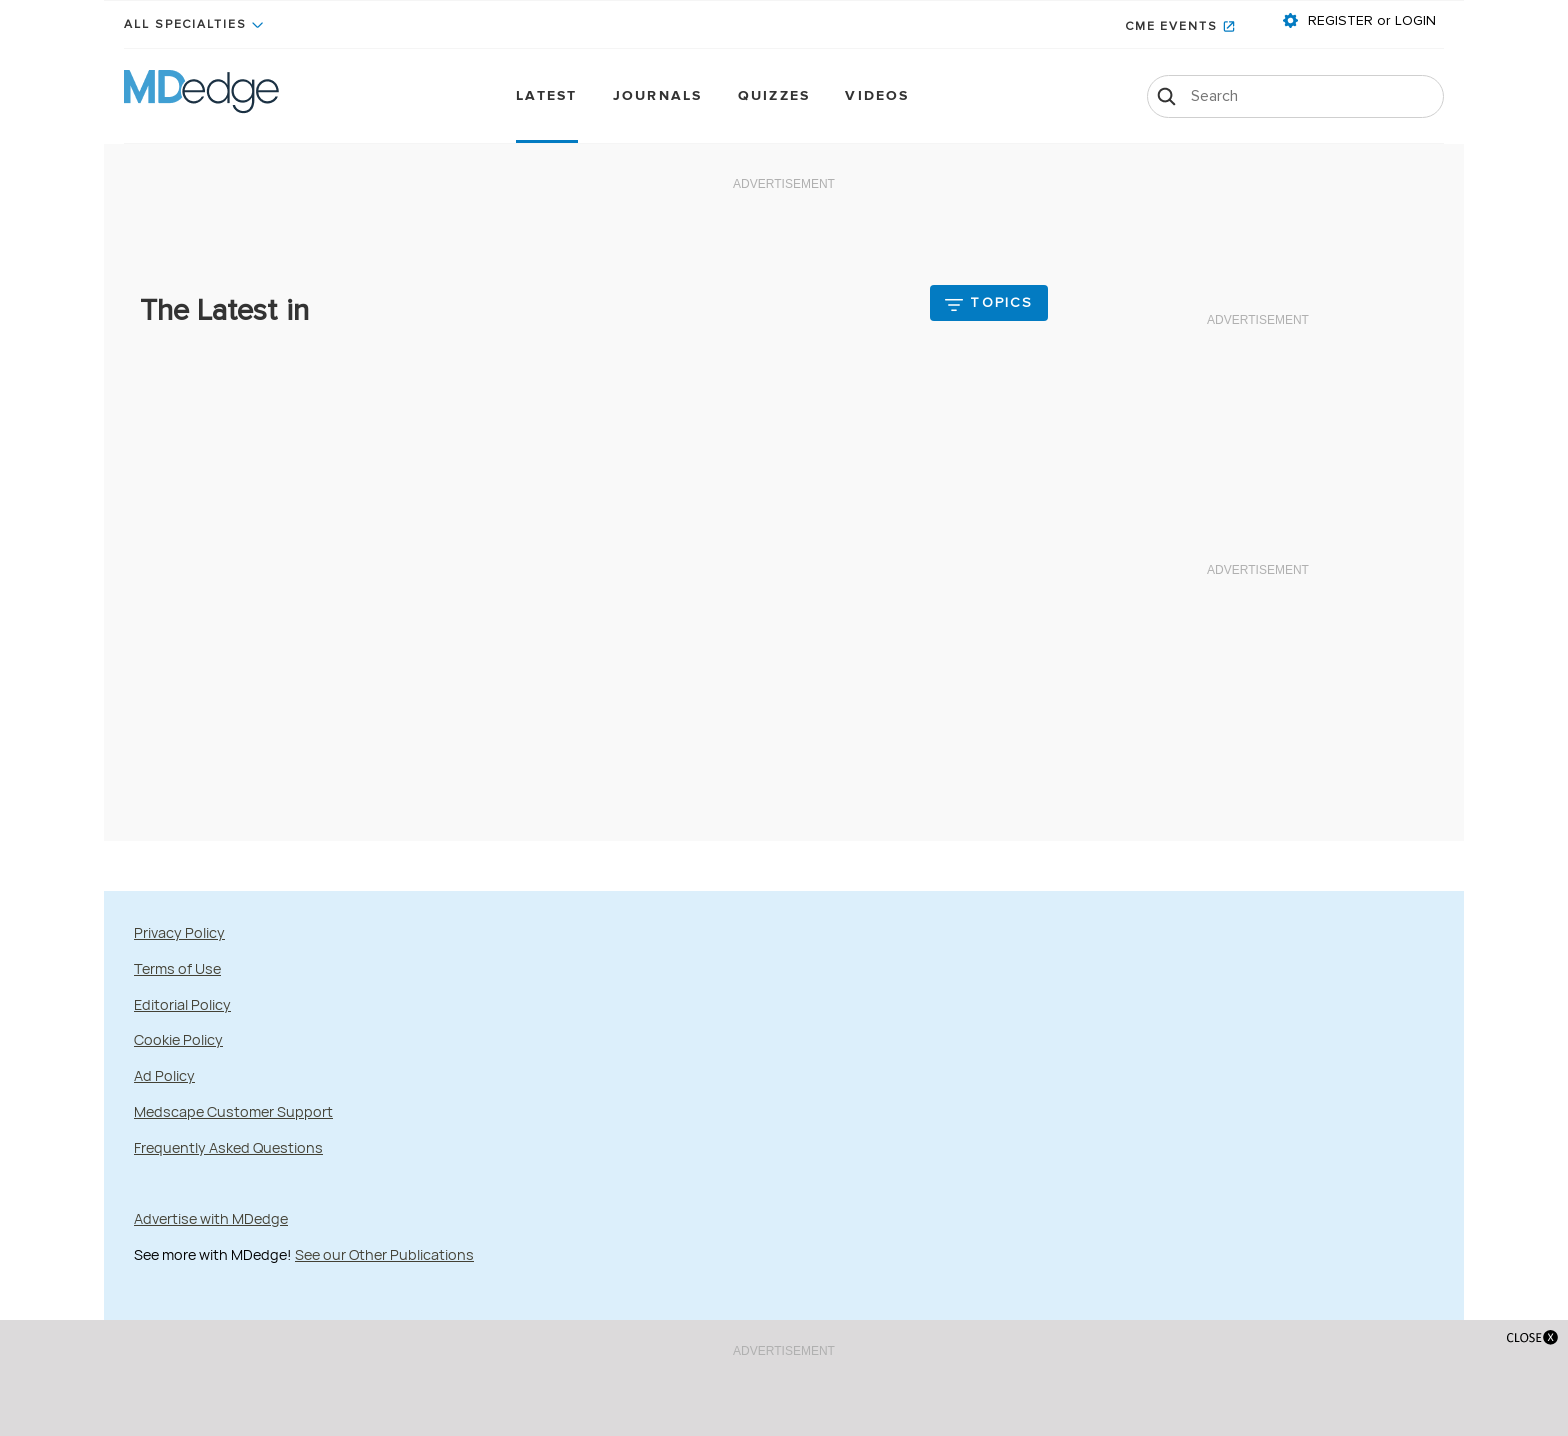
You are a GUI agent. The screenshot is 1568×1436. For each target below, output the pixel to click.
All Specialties (185, 25)
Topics (1001, 303)
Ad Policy (164, 1075)
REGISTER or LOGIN (1370, 21)
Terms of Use (177, 968)
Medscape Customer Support (233, 1111)
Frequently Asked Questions (228, 1147)
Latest (546, 96)
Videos (877, 96)
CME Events (1171, 27)
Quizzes (774, 96)
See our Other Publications (384, 1254)
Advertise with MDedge (211, 1218)
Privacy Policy (179, 932)
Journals (658, 96)
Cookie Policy (178, 1039)
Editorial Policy (182, 1004)
